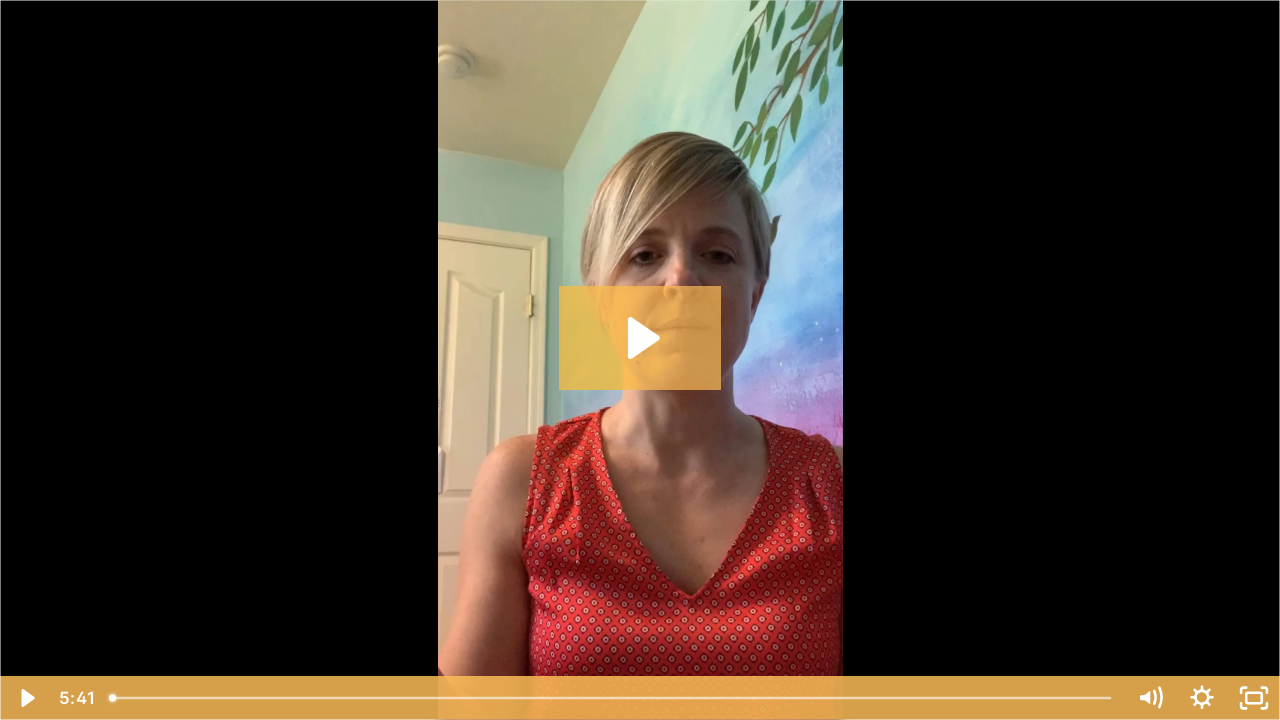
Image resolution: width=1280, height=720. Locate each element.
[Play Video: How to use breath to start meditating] (640, 338)
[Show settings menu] (1202, 698)
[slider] (612, 698)
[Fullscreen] (1254, 698)
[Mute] (1150, 698)
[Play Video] (26, 698)
